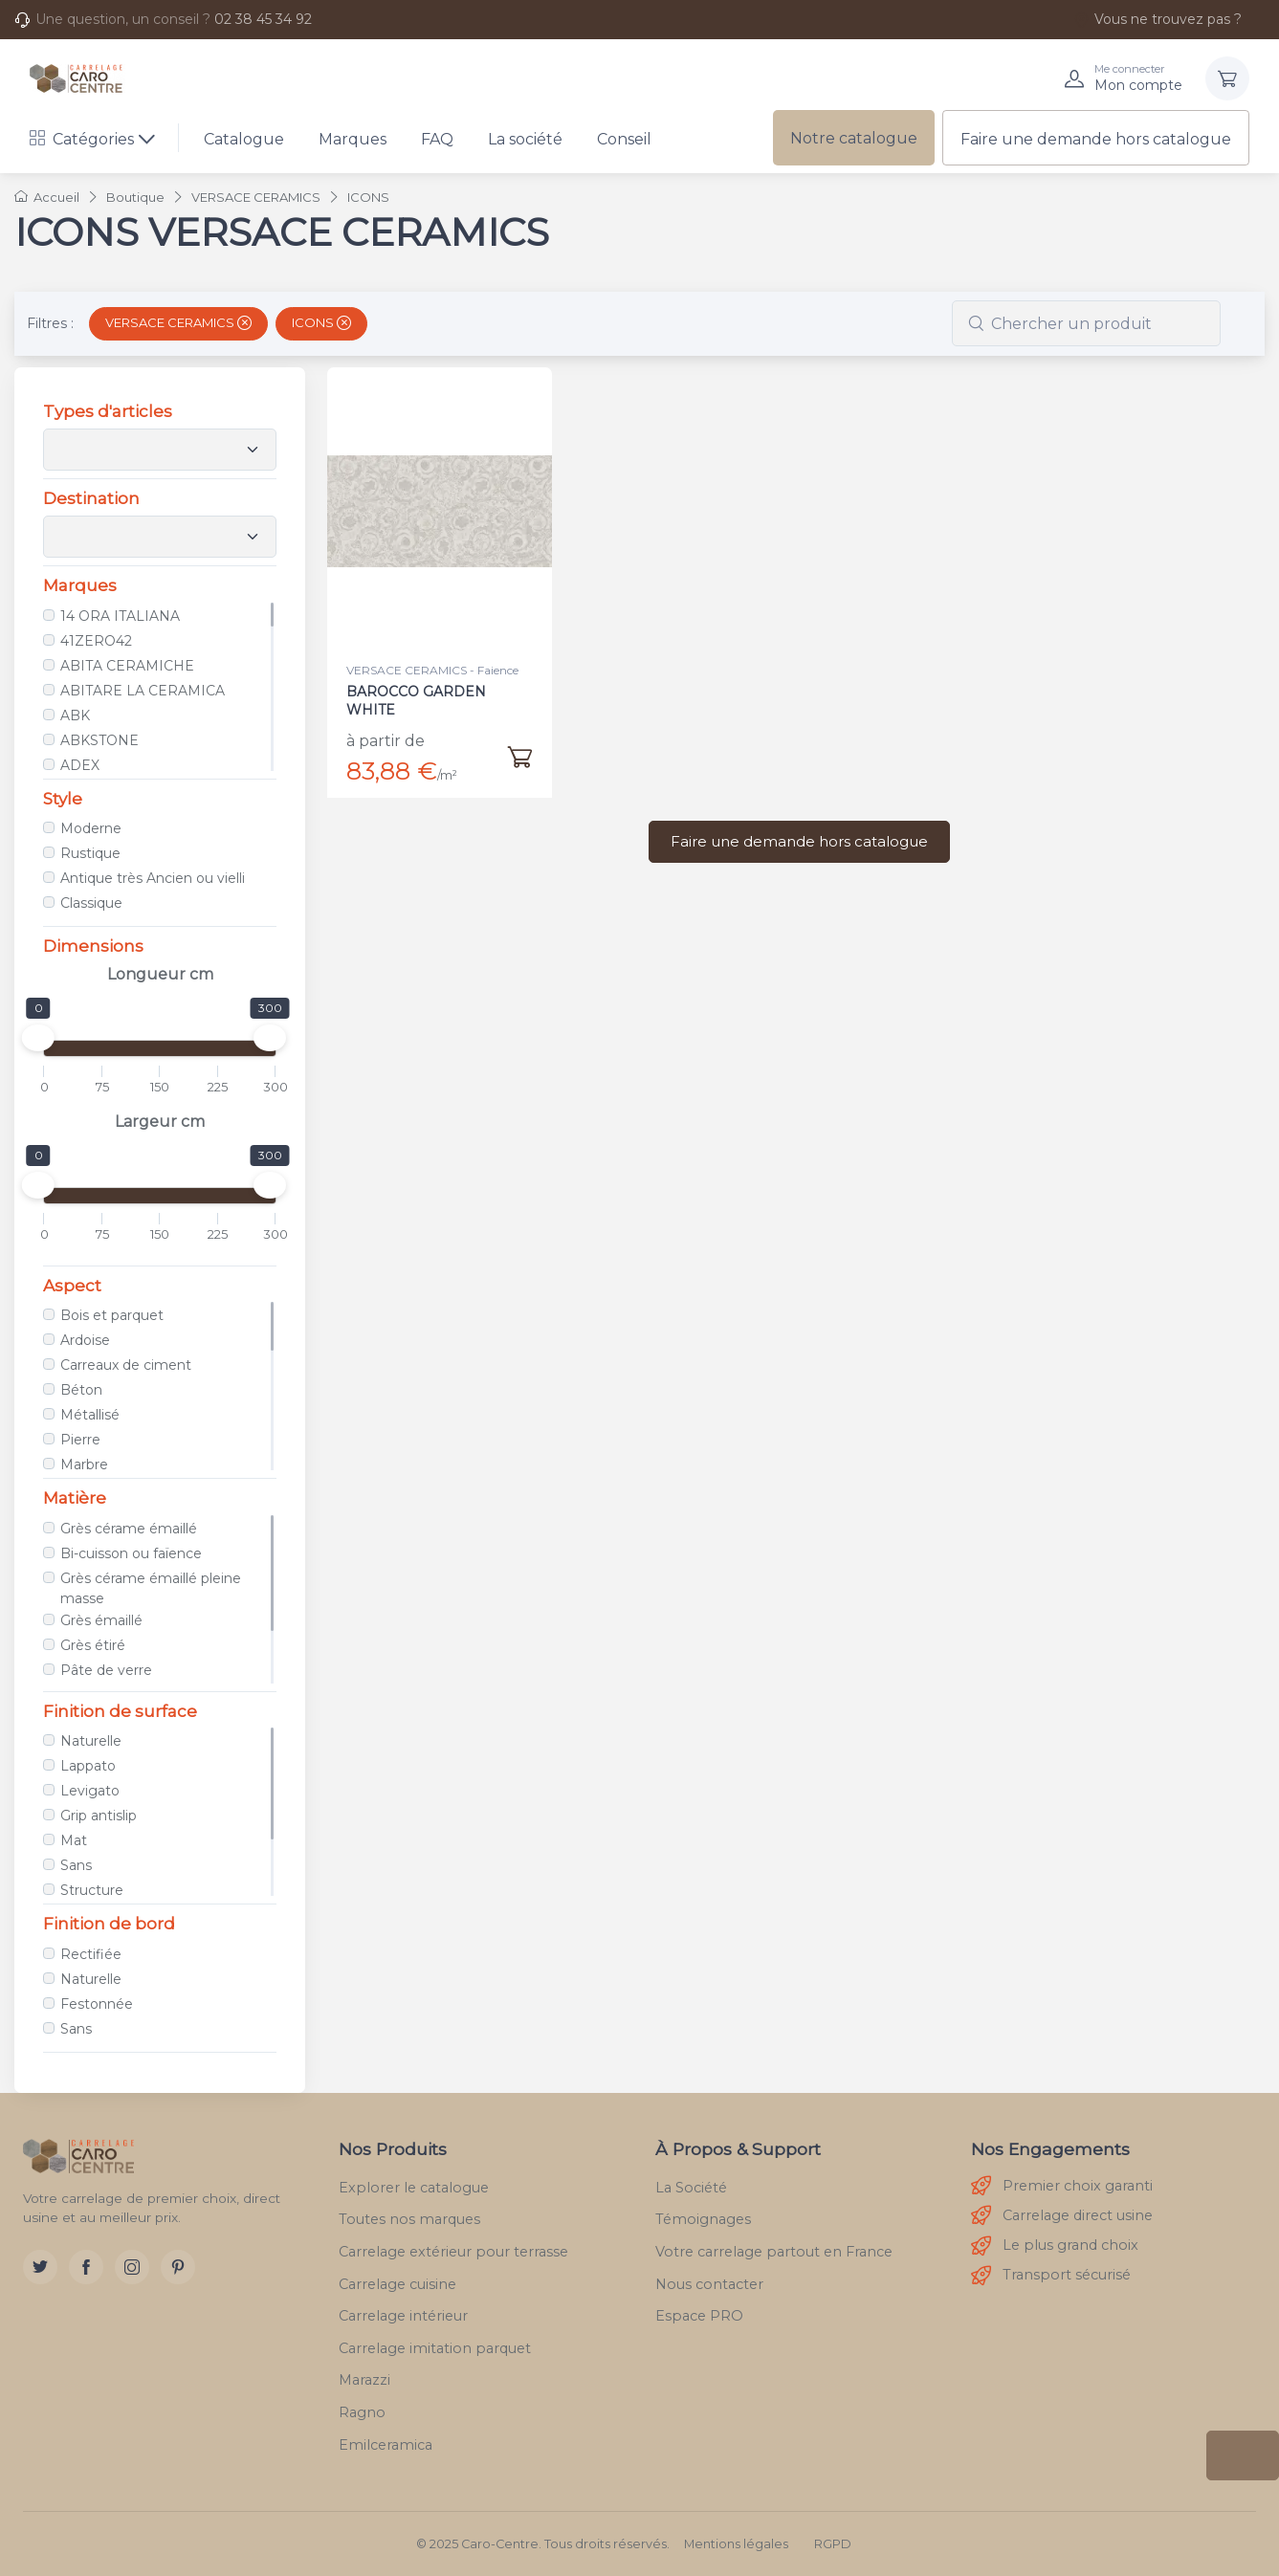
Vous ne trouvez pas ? (1157, 19)
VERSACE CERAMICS (178, 322)
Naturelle (90, 1741)
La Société (691, 2187)
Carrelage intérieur (403, 2315)
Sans (76, 1865)
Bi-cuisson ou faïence (131, 1553)
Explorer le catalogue (414, 2187)
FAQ (437, 139)
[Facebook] (86, 2267)
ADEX (79, 765)
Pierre (80, 1439)
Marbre (84, 1464)
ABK (75, 715)
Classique (91, 903)
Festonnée (96, 2004)
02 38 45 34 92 (263, 19)
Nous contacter (709, 2284)
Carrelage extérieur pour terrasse (453, 2251)
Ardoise (85, 1340)
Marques (352, 139)
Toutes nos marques (409, 2219)
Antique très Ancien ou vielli (152, 878)
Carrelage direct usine (1062, 2216)
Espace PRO (699, 2315)
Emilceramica (385, 2445)
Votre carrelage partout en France (774, 2251)
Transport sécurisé (1051, 2276)
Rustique (90, 853)
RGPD (832, 2544)
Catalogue (244, 139)
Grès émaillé (101, 1620)
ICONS (321, 322)
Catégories (82, 139)
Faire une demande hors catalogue (1095, 139)
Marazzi (364, 2380)
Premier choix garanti (1062, 2186)
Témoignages (703, 2219)
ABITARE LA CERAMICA (142, 690)
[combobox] (1086, 323)
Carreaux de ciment (125, 1365)
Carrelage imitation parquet (435, 2348)
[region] (159, 687)
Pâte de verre (106, 1670)
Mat (73, 1840)
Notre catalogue (853, 138)
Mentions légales (736, 2544)
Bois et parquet (112, 1315)
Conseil (624, 139)
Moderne (90, 828)
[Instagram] (132, 2267)
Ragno (362, 2412)
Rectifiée (90, 1954)
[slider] (38, 1037)
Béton (81, 1389)
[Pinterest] (178, 2267)
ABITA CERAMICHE (127, 665)
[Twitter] (40, 2267)
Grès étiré (92, 1645)
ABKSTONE (99, 740)
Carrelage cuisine (397, 2284)
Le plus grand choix (1054, 2246)
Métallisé (90, 1414)
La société (525, 139)
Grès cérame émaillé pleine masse (150, 1588)
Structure (91, 1890)
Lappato (88, 1765)
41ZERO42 (96, 641)
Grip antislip (98, 1815)
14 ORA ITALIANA (120, 616)
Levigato (90, 1790)
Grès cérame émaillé (128, 1528)
